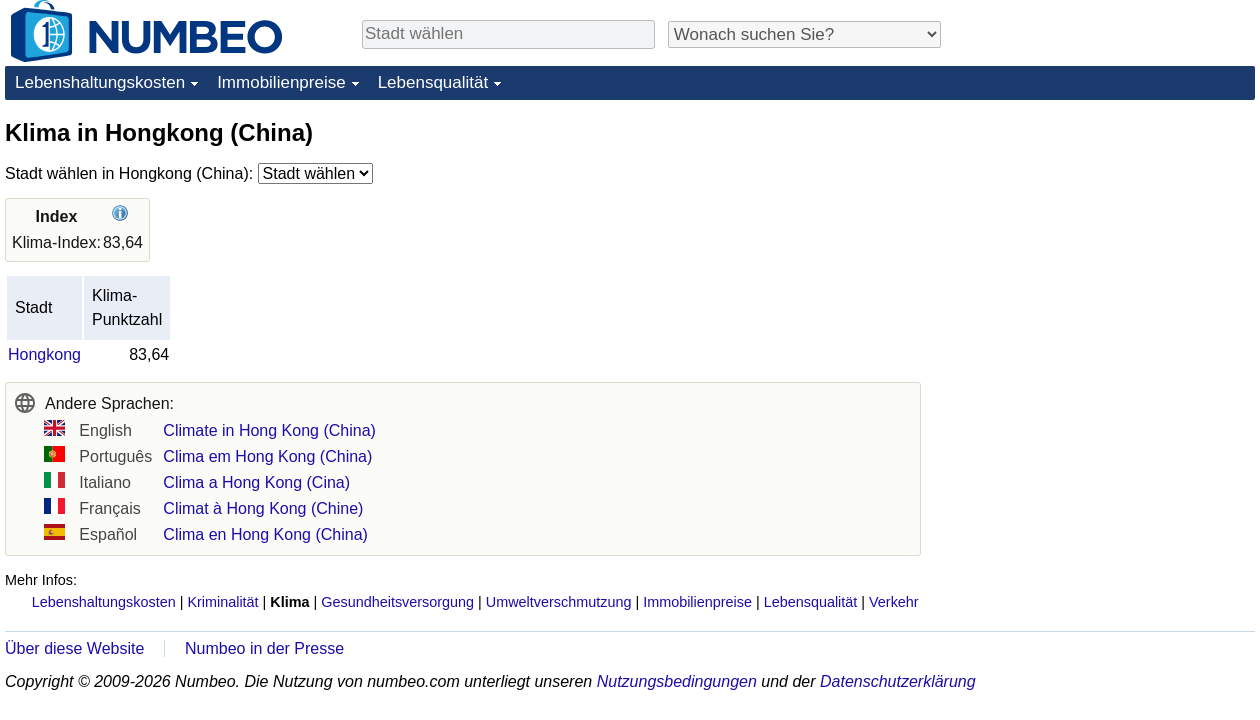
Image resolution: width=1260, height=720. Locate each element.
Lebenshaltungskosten (100, 82)
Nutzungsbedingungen (677, 681)
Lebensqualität (433, 82)
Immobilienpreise (281, 82)
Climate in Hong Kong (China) (269, 430)
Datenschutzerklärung (898, 681)
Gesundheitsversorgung (397, 602)
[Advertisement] (1105, 242)
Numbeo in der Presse (264, 648)
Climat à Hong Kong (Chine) (263, 508)
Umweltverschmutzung (559, 602)
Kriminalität (222, 602)
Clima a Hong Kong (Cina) (256, 482)
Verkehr (894, 602)
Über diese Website (74, 648)
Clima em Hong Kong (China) (267, 456)
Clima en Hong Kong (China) (265, 534)
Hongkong (44, 354)
